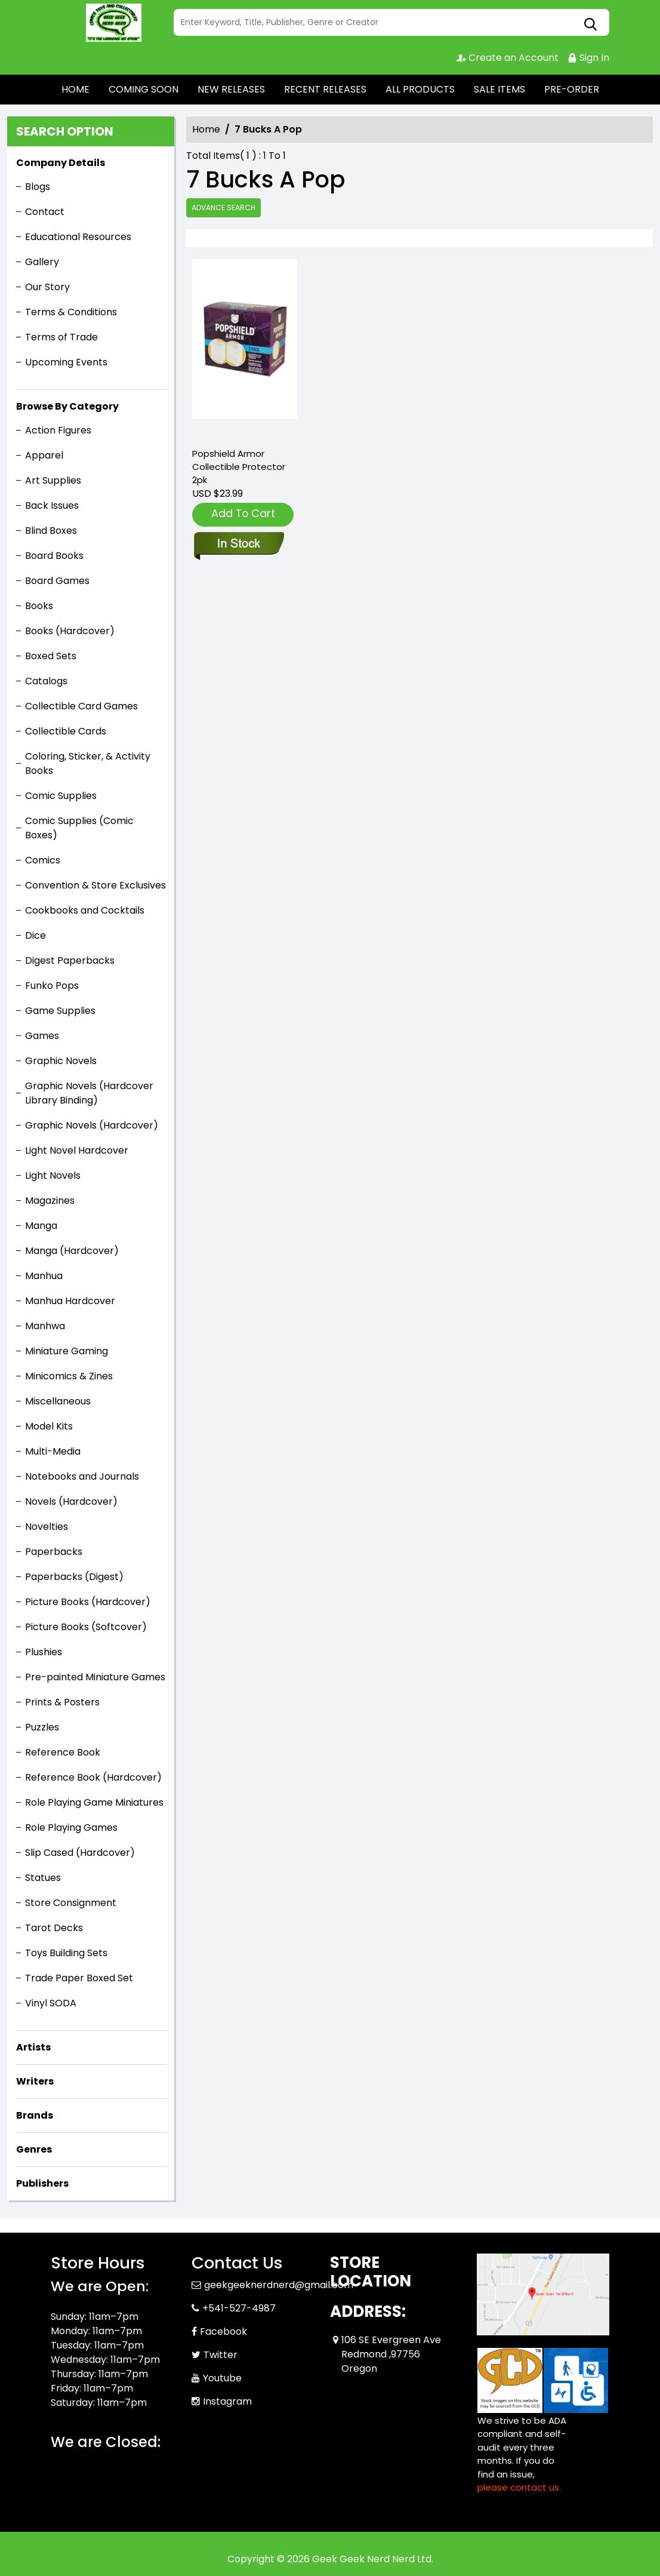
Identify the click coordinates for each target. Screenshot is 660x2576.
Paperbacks (53, 1551)
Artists (33, 2047)
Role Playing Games (71, 1827)
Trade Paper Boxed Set (79, 1978)
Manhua (44, 1276)
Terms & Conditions (71, 312)
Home (206, 129)
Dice (35, 935)
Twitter (220, 2355)
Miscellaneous (58, 1401)
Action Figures (58, 430)
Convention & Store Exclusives (95, 885)
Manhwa (45, 1326)
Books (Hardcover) (70, 631)
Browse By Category (67, 406)
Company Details (60, 163)
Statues (43, 1878)
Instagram (227, 2401)
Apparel (44, 455)
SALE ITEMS (499, 89)
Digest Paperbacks (70, 960)
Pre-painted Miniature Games (95, 1677)
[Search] (391, 22)
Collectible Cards (65, 731)
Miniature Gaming (66, 1351)
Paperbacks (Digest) (74, 1577)
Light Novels (53, 1175)
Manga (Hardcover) (72, 1251)
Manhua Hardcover (70, 1301)
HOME (75, 89)
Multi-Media (53, 1451)
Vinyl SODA (50, 2003)
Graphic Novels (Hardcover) (91, 1125)
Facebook (223, 2331)
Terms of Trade (61, 337)
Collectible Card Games (81, 706)
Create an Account (508, 57)
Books (39, 606)
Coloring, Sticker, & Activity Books (87, 763)
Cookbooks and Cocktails (84, 910)
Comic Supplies (61, 796)
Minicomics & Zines (69, 1376)
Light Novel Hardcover (76, 1150)
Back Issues (52, 505)
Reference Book (62, 1752)
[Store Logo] (110, 23)
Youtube (222, 2378)
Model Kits (49, 1426)
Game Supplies (60, 1011)
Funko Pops (52, 985)
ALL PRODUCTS (420, 89)
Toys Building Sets (66, 1953)
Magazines (50, 1200)
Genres (34, 2149)
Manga (41, 1225)
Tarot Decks (54, 1928)
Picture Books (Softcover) (86, 1627)
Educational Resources (78, 237)
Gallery (42, 262)
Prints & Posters (62, 1702)
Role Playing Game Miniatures (94, 1802)
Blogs (37, 186)
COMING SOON (143, 89)
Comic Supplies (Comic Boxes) (79, 828)
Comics (42, 860)
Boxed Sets (50, 656)
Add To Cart (243, 513)
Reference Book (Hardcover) (93, 1777)
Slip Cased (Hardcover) (80, 1852)
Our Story (47, 287)
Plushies (43, 1652)
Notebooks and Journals (82, 1476)
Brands (34, 2115)
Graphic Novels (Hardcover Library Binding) (89, 1093)
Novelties (46, 1526)
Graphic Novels (61, 1061)
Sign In (588, 57)
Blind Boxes (51, 530)
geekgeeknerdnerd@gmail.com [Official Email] (278, 2285)
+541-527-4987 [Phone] (239, 2308)
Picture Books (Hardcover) (87, 1602)
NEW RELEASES (231, 89)
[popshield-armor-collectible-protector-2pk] (244, 348)
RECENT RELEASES (325, 89)
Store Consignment (70, 1903)
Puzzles (42, 1727)
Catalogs (46, 681)
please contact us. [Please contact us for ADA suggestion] (519, 2487)
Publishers (42, 2183)
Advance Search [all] (223, 207)
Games (42, 1036)
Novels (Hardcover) (71, 1501)
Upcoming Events (66, 362)
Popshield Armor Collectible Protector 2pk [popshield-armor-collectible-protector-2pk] (238, 466)
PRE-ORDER (571, 89)
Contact (44, 212)
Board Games (57, 581)
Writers (35, 2081)
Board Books (54, 555)
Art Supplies (53, 480)
